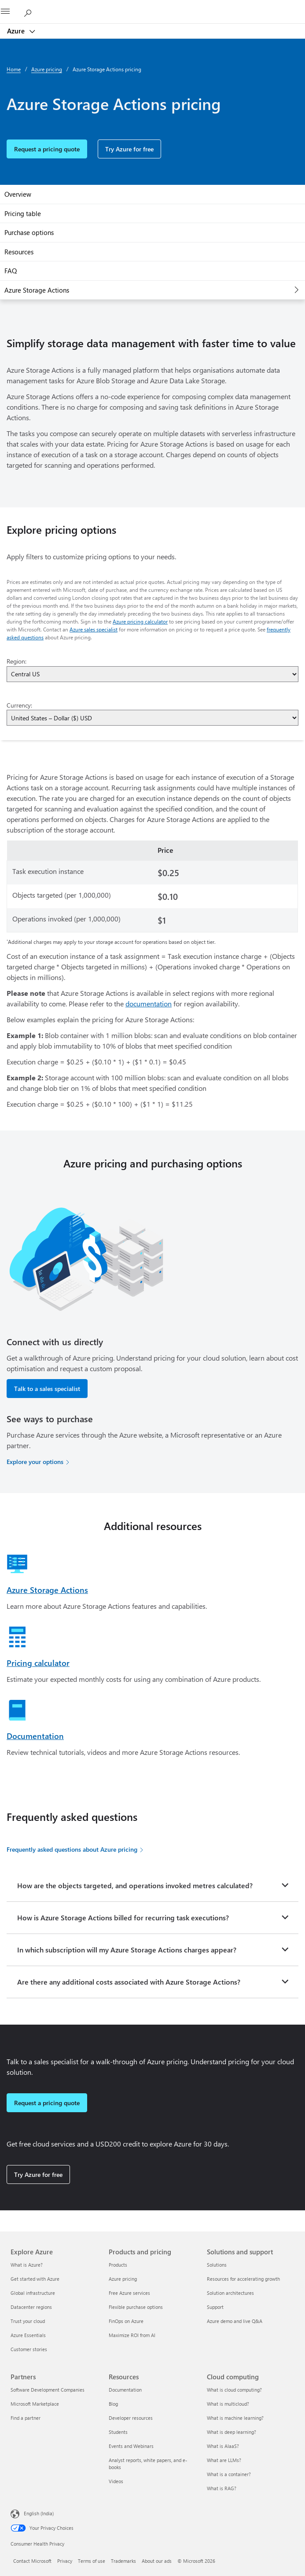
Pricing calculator (38, 1663)
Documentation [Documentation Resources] (125, 2389)
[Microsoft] (152, 6)
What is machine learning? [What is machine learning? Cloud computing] (235, 2418)
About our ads (157, 2561)
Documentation (35, 1736)
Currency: (19, 705)
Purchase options (29, 232)
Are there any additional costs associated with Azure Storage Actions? (128, 1981)
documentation (148, 1003)
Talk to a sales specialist (47, 1388)
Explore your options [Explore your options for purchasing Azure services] (35, 1461)
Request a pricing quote (47, 149)
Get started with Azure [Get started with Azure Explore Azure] (35, 2278)
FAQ (10, 270)
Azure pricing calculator (140, 621)
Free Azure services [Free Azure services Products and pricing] (129, 2293)
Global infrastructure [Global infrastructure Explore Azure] (33, 2293)
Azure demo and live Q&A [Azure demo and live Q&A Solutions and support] (234, 2321)
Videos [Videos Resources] (116, 2481)
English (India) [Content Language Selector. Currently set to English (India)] (39, 2513)
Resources (18, 251)
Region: (16, 661)
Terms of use (91, 2561)
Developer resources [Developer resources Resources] (131, 2418)
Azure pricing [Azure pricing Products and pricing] (123, 2278)
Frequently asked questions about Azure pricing (72, 1849)
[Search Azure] (30, 11)
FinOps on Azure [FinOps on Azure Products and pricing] (126, 2321)
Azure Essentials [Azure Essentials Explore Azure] (28, 2335)
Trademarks (123, 2561)
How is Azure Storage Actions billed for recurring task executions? (123, 1917)
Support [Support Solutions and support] (215, 2307)
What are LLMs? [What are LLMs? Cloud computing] (224, 2460)
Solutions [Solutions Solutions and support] (217, 2264)
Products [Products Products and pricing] (118, 2264)
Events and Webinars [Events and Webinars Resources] (131, 2446)
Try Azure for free (129, 149)
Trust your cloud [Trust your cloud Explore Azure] (28, 2321)
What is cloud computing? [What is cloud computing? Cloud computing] (234, 2389)
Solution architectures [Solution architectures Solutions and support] (230, 2293)
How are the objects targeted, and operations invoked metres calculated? (135, 1885)
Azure (16, 30)
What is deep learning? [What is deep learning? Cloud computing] (231, 2432)
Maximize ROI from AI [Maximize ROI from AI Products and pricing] (132, 2335)
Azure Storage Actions (36, 290)
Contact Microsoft (32, 2561)
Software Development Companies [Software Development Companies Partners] (48, 2389)
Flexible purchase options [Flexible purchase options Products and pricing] (136, 2307)
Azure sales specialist (94, 629)
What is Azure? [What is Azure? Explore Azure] (27, 2264)
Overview (17, 194)
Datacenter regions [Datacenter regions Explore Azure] (31, 2307)
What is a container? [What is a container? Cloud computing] (229, 2474)
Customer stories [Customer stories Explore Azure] (29, 2349)
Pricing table (22, 213)
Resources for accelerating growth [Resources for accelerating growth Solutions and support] (243, 2278)
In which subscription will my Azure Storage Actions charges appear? (126, 1949)
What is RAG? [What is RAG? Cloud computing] (221, 2488)
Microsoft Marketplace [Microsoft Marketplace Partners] (35, 2403)
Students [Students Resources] (118, 2432)
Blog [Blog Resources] (113, 2403)
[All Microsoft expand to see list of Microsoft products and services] (11, 11)
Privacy (64, 2561)
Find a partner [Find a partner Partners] (25, 2418)
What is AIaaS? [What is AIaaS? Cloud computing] (223, 2446)
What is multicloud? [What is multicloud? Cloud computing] (228, 2403)
